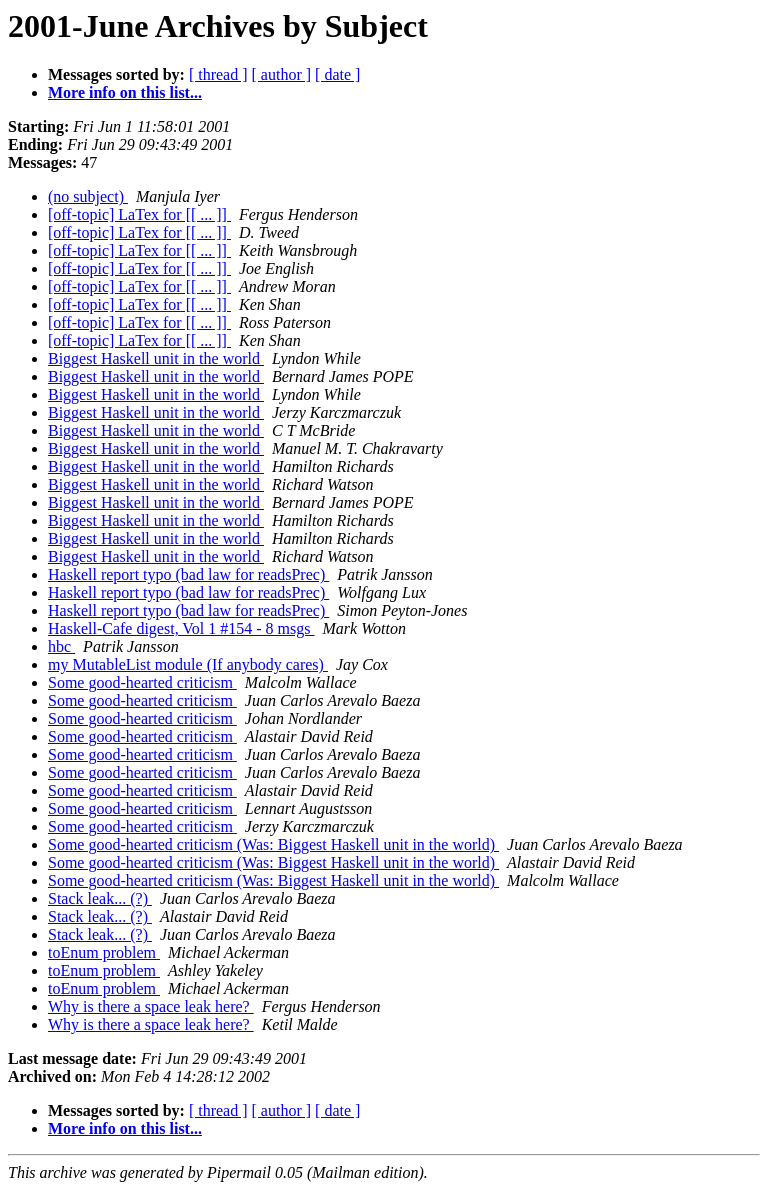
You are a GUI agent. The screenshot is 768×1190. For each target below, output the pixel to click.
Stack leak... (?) (100, 898)
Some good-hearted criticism (142, 682)
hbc (61, 646)
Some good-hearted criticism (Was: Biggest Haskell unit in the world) (273, 844)
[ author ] (282, 74)
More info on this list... (125, 92)
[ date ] (337, 74)
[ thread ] (218, 74)
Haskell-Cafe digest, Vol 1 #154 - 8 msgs (181, 628)
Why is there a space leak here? (151, 1006)
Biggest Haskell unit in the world (156, 358)
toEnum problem (104, 952)
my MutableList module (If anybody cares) (188, 664)
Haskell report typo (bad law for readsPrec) (188, 574)
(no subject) (88, 196)
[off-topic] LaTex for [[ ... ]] (139, 214)
